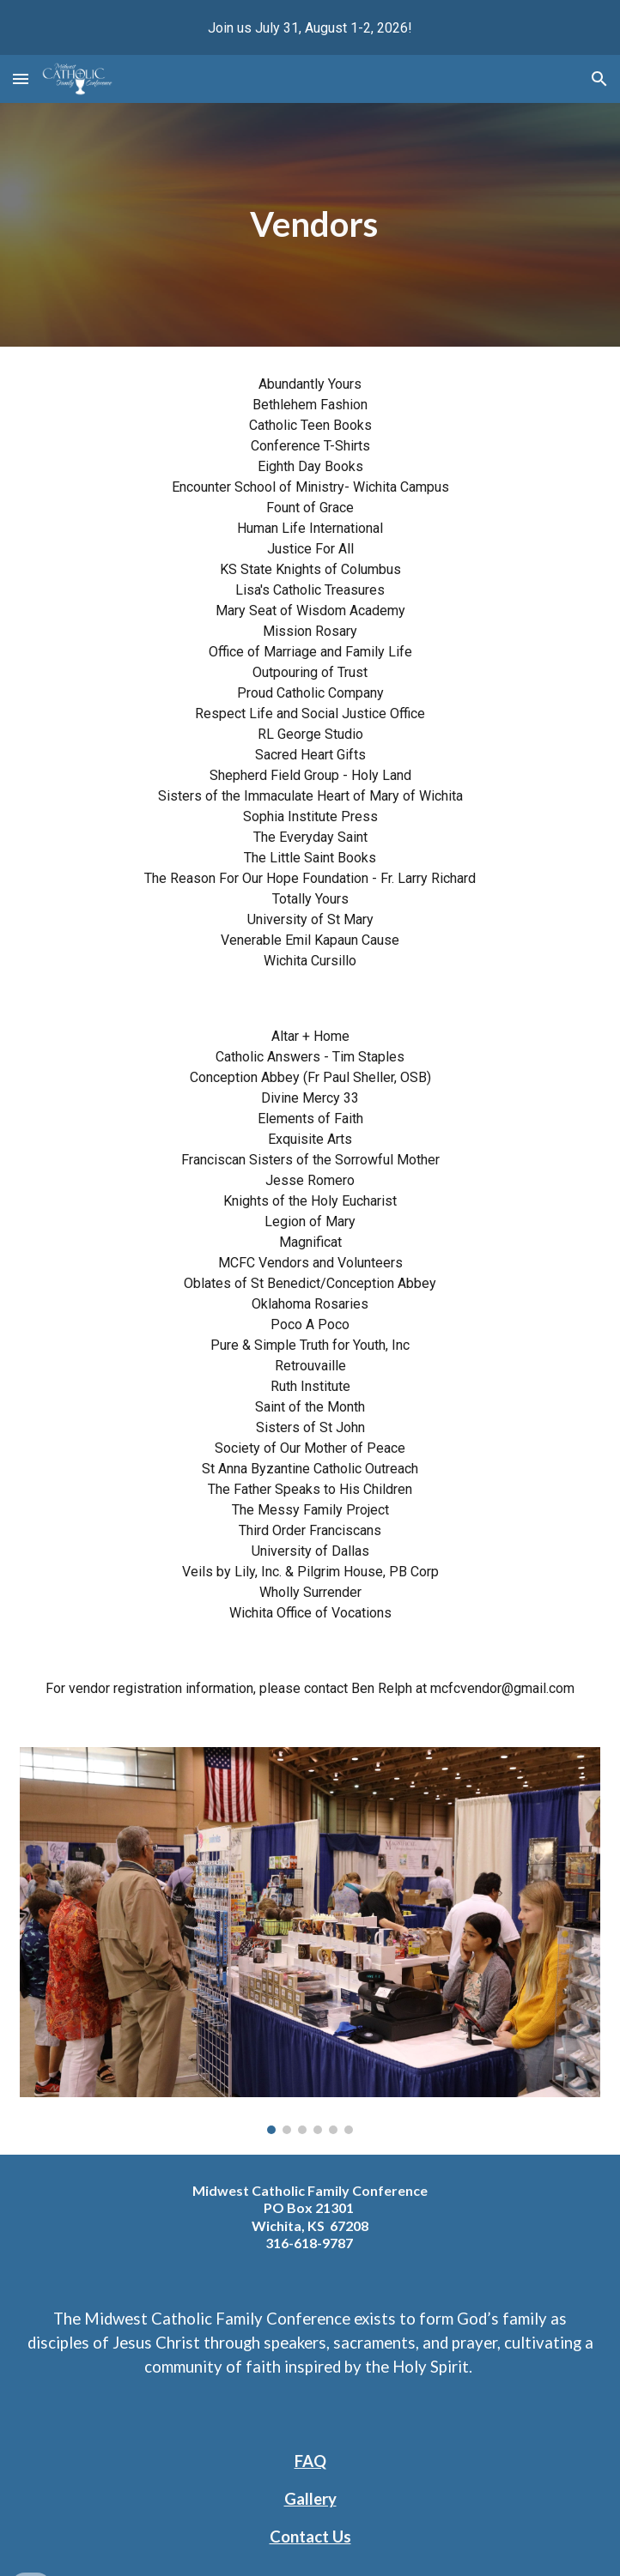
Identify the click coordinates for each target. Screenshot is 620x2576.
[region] (310, 27)
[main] (310, 224)
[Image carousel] (310, 1940)
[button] (20, 78)
